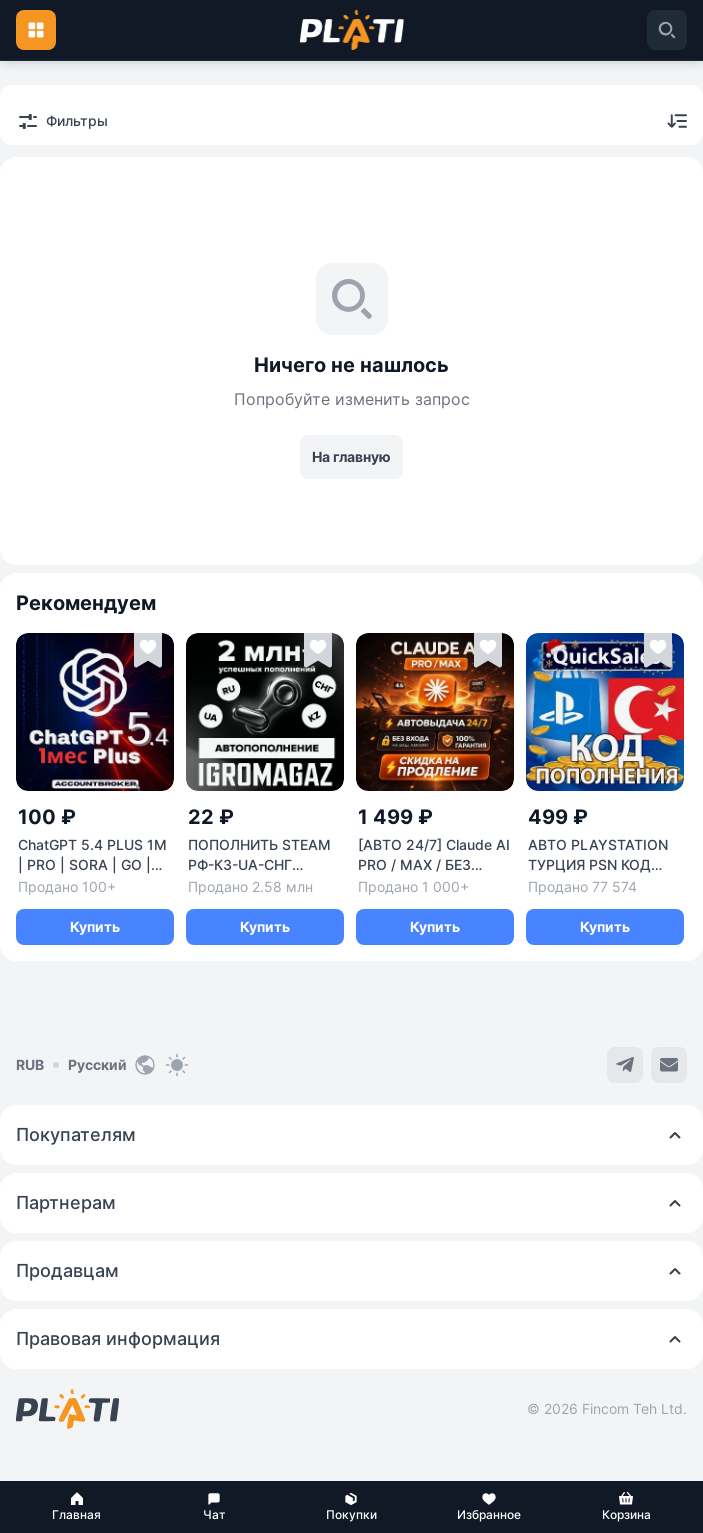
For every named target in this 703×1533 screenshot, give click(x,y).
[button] (76, 1507)
